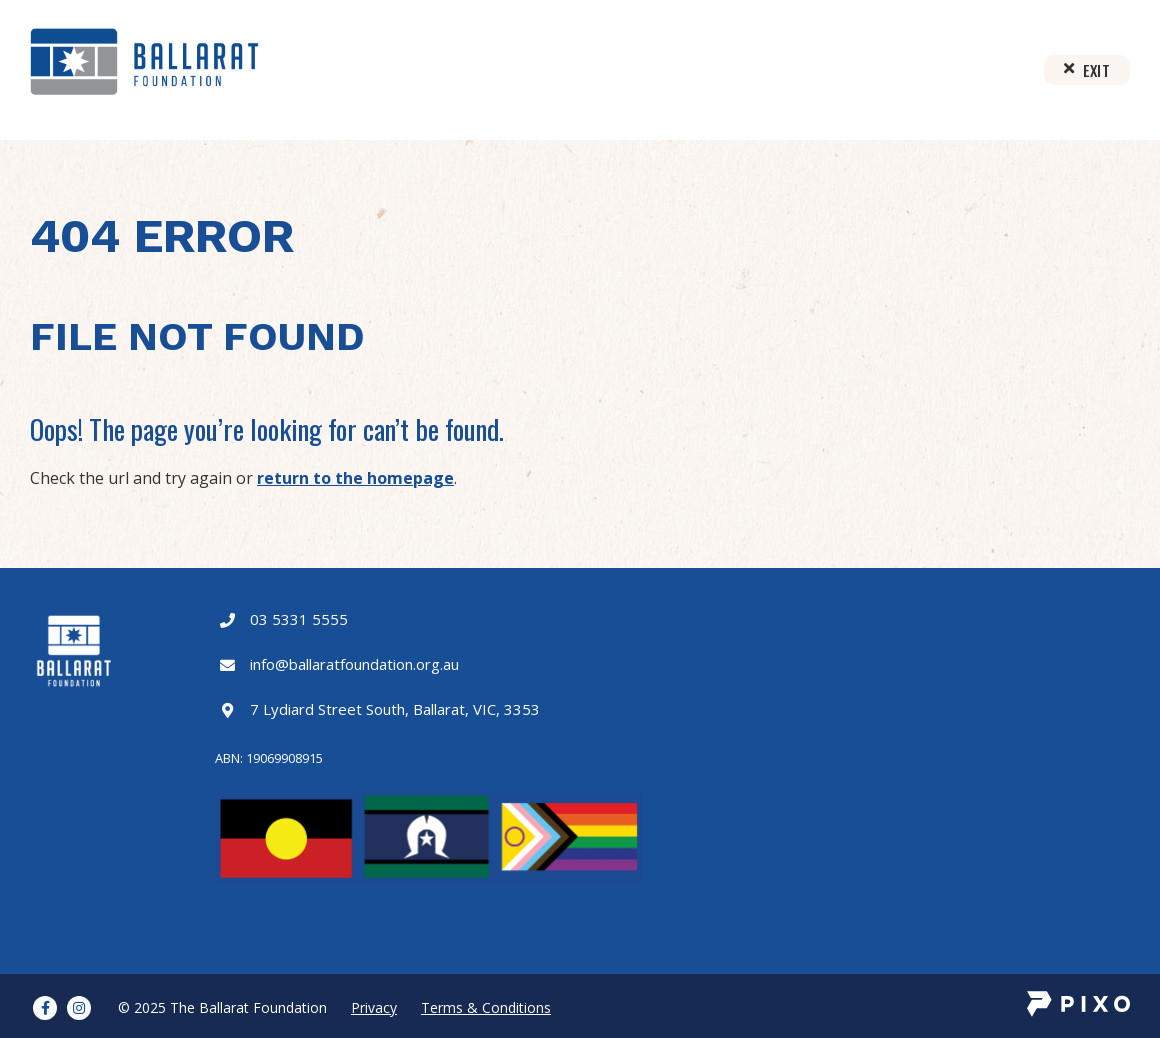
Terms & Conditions (486, 1007)
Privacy (374, 1007)
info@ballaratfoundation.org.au (354, 664)
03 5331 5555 (299, 619)
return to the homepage (355, 478)
